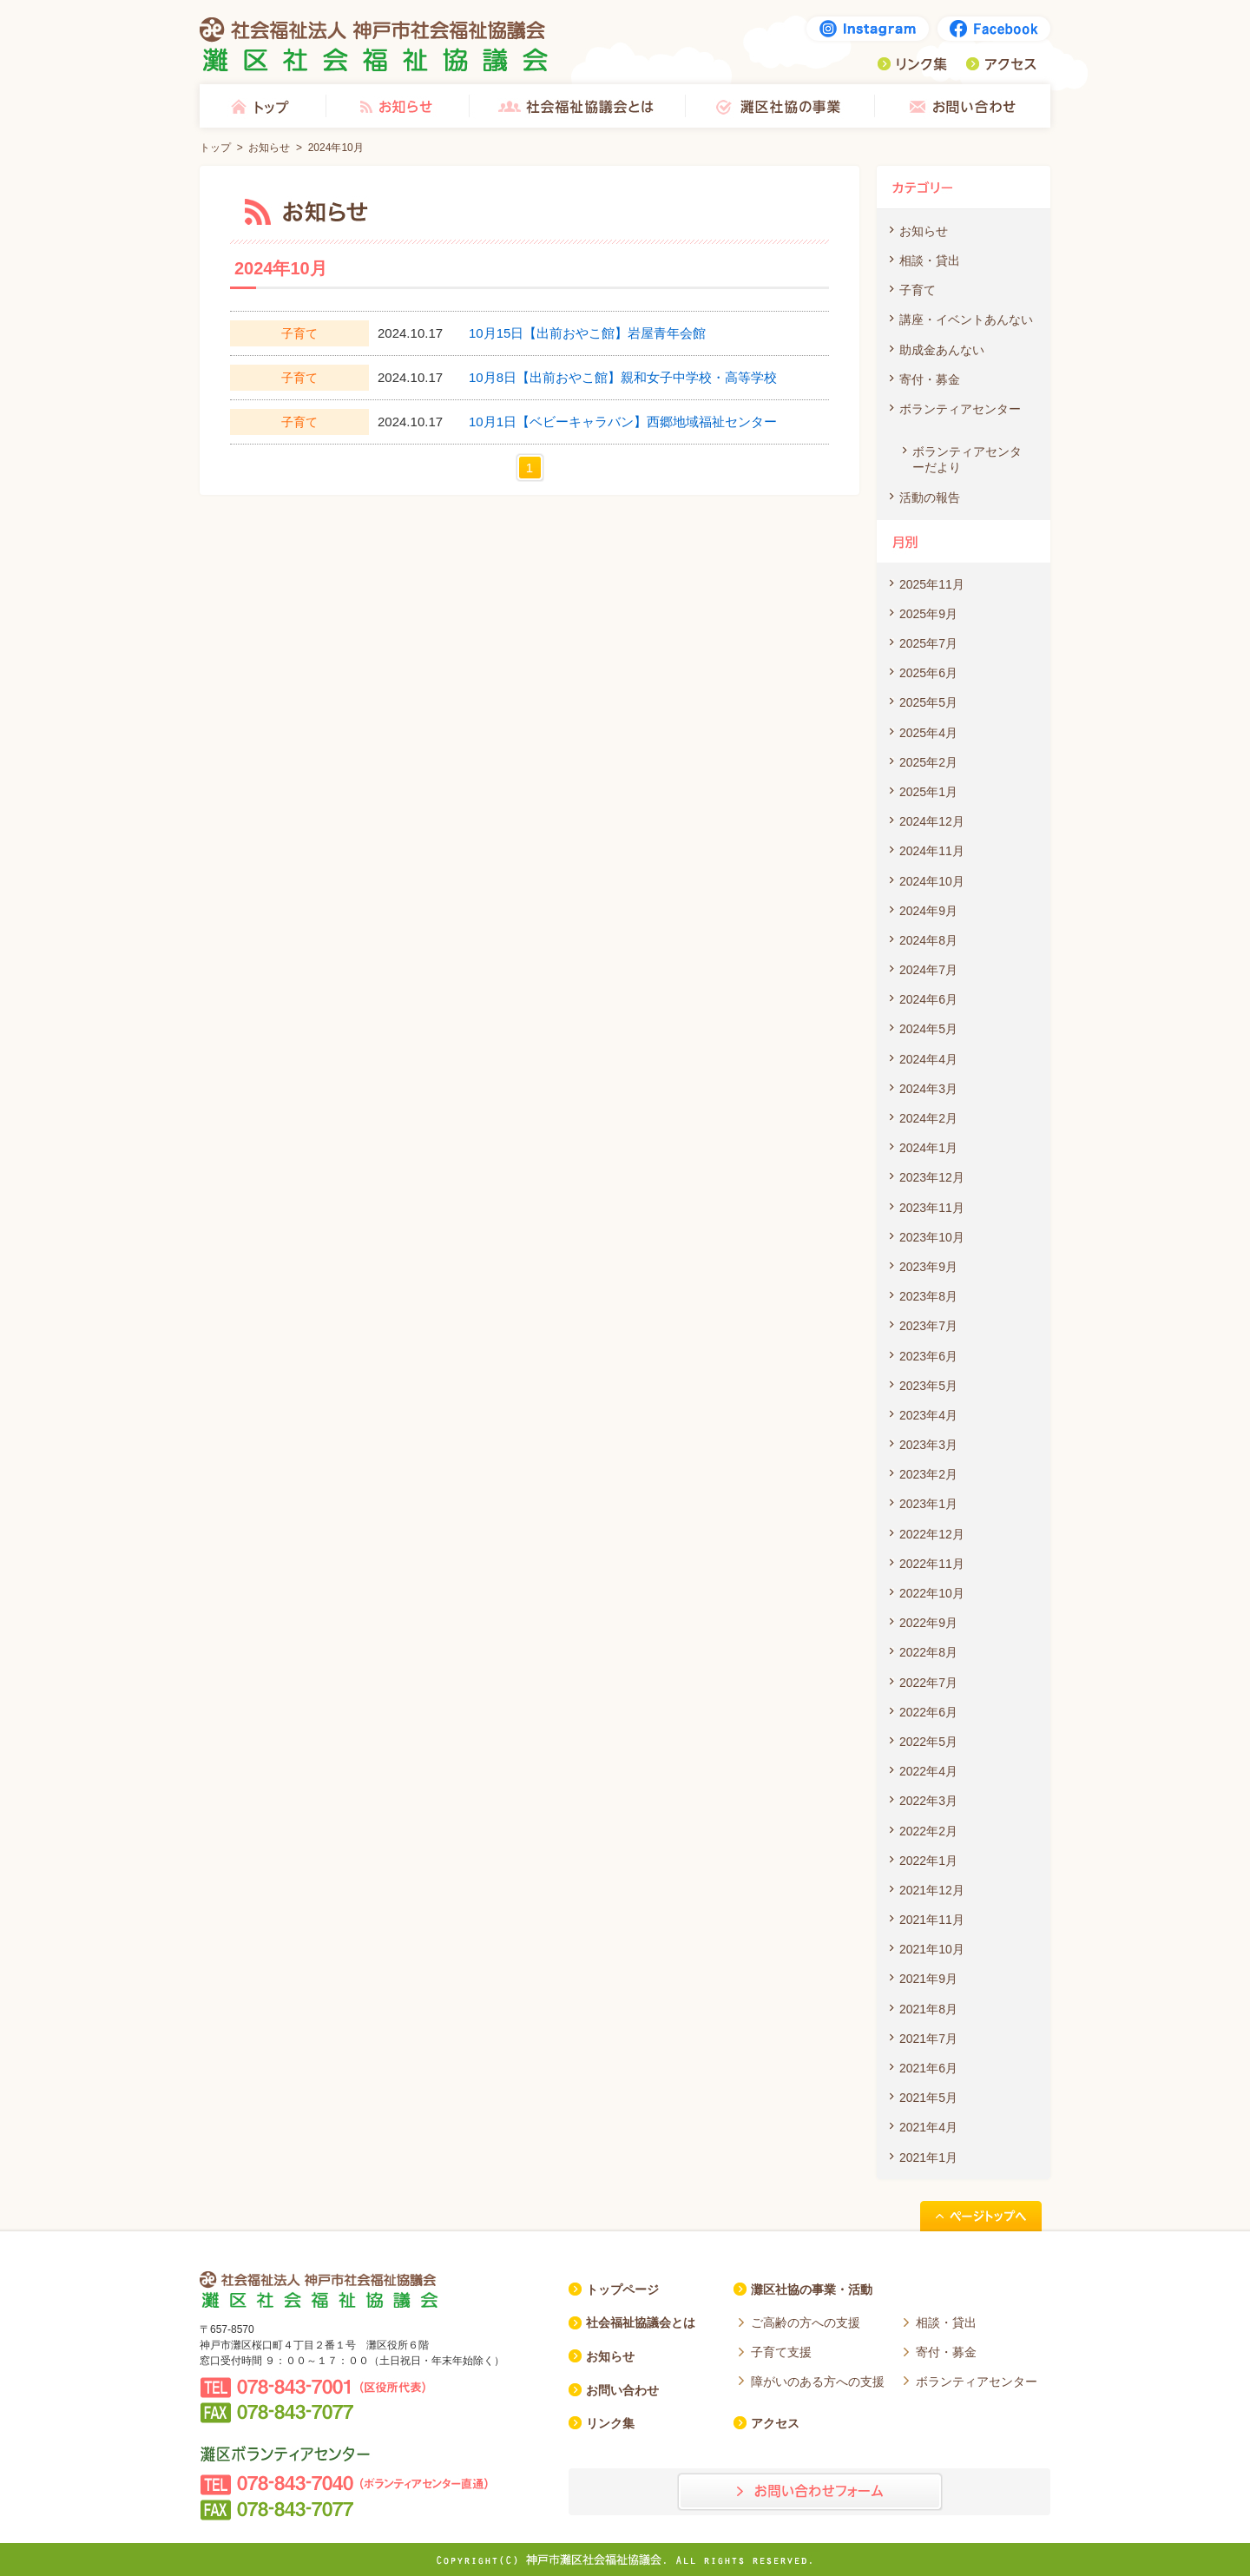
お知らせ (397, 106)
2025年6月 (928, 673)
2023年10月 (931, 1237)
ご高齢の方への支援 (805, 2322)
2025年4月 (928, 733)
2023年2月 (928, 1474)
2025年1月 (928, 792)
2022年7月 (928, 1683)
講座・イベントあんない (966, 319)
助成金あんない (941, 350)
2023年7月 (928, 1326)
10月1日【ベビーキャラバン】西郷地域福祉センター (623, 421)
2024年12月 (931, 821)
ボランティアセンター (960, 409)
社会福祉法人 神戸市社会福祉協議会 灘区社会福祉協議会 (374, 44)
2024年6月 (928, 999)
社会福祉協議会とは (577, 106)
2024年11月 (931, 851)
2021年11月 (931, 1920)
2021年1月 (928, 2157)
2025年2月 (928, 762)
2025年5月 (928, 702)
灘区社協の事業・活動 (811, 2289)
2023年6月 (928, 1356)
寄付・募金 (929, 379)
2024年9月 (928, 911)
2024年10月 (931, 881)
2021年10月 (931, 1949)
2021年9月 (928, 1979)
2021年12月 (931, 1890)
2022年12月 (931, 1534)
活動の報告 (929, 497)
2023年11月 (931, 1208)
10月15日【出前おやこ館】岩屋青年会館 (587, 333)
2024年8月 (928, 940)
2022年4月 (928, 1771)
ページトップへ (981, 2216)
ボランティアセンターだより (967, 459)
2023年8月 (928, 1296)
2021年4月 (928, 2127)
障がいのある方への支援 (818, 2381)
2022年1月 (928, 1861)
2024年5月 (928, 1029)
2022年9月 (928, 1623)
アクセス (1000, 63)
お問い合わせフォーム (810, 2492)
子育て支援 (781, 2352)
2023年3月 (928, 1445)
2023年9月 (928, 1267)
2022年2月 (928, 1831)
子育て (917, 290)
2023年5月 (928, 1386)
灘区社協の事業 (779, 106)
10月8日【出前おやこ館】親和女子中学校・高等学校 (623, 377)
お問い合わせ (962, 106)
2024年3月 (928, 1089)
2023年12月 (931, 1177)
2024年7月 (928, 970)
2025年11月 (931, 584)
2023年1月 (928, 1504)
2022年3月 (928, 1801)
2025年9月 (928, 614)
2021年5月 (928, 2098)
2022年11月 (931, 1564)
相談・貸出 (929, 260)
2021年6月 (928, 2068)
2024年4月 (928, 1059)
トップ (263, 106)
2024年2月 (928, 1118)
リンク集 (912, 63)
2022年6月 (928, 1712)
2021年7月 (928, 2039)
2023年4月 (928, 1415)
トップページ (622, 2289)
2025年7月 (928, 643)
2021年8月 (928, 2009)
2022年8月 (928, 1652)
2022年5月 (928, 1742)
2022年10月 (931, 1593)
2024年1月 (928, 1148)
